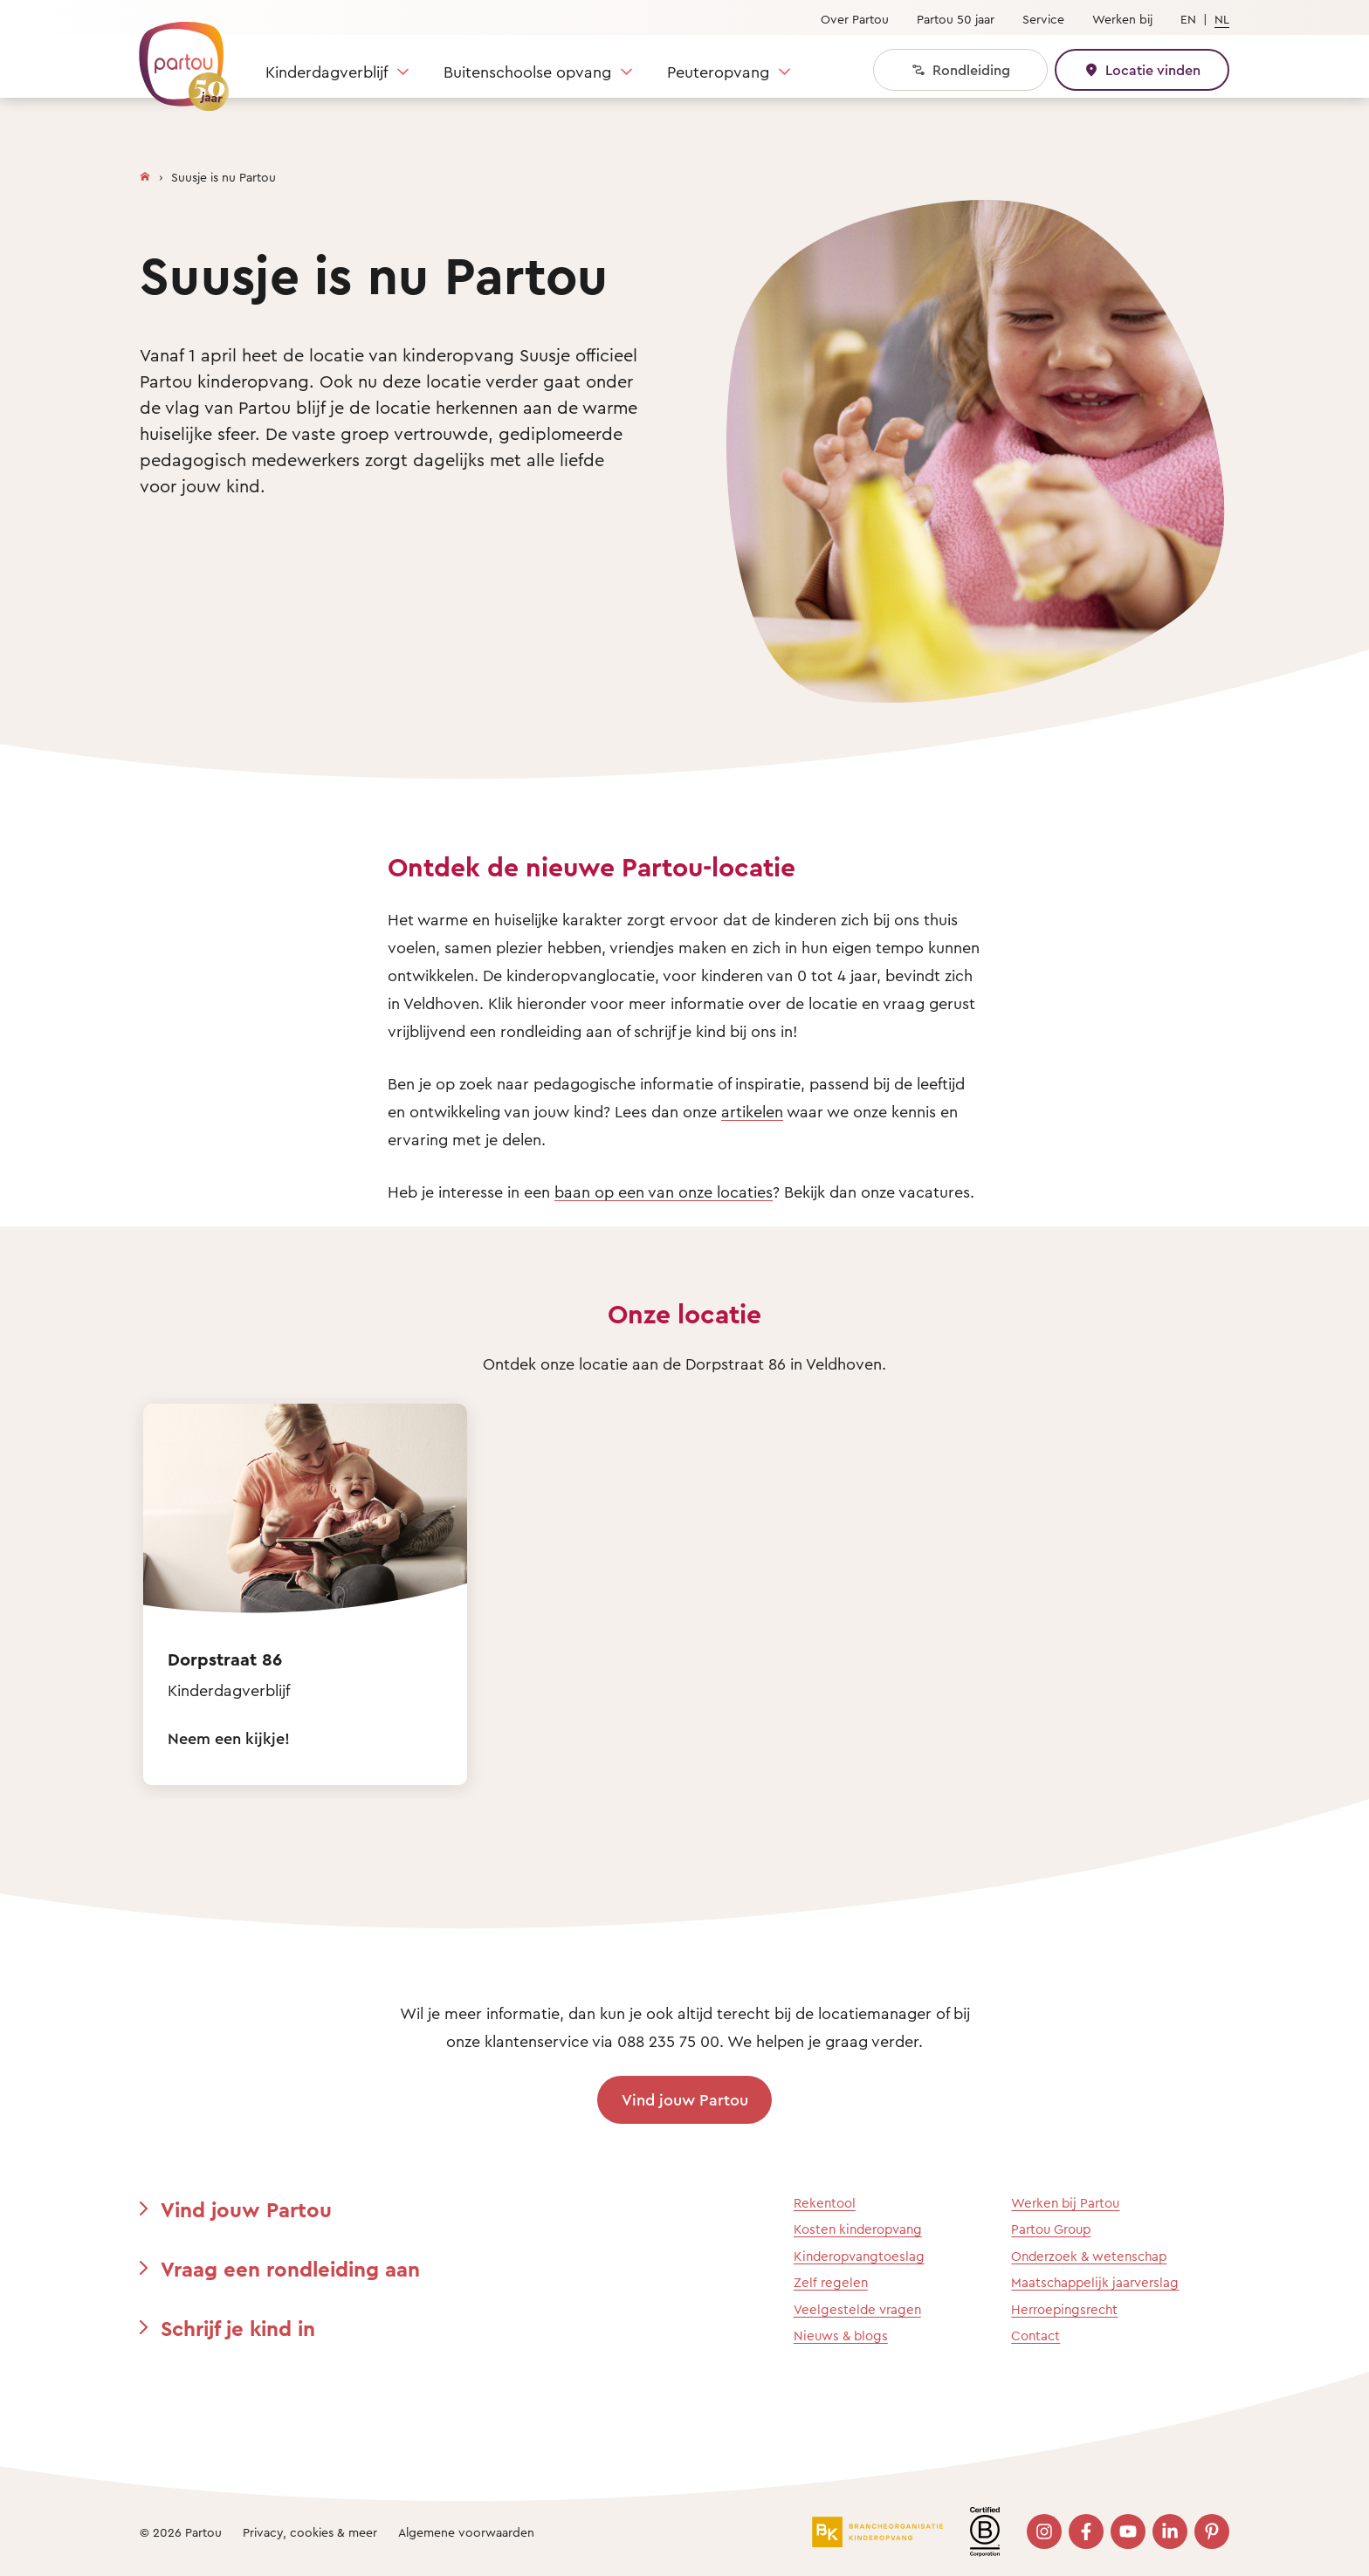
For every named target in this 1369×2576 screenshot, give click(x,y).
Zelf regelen (831, 2282)
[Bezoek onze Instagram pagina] (1044, 2531)
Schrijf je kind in (238, 2328)
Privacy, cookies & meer (310, 2531)
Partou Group (1050, 2229)
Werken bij (1122, 18)
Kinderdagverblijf (326, 71)
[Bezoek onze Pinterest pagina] (1211, 2531)
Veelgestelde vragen (857, 2309)
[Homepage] (145, 173)
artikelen (752, 1111)
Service (1043, 18)
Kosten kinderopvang (858, 2229)
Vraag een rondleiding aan (290, 2269)
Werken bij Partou (1065, 2203)
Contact (1035, 2335)
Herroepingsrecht (1064, 2309)
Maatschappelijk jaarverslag (1095, 2282)
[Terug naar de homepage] (175, 56)
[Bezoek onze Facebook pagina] (1086, 2531)
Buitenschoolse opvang (527, 71)
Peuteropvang (718, 71)
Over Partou (855, 18)
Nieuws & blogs (841, 2335)
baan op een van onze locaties (663, 1191)
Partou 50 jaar (955, 18)
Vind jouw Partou (685, 2099)
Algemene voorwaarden (466, 2531)
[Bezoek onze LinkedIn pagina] (1169, 2531)
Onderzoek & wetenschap (1088, 2256)
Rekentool (825, 2203)
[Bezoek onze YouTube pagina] (1128, 2531)
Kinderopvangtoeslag (859, 2256)
